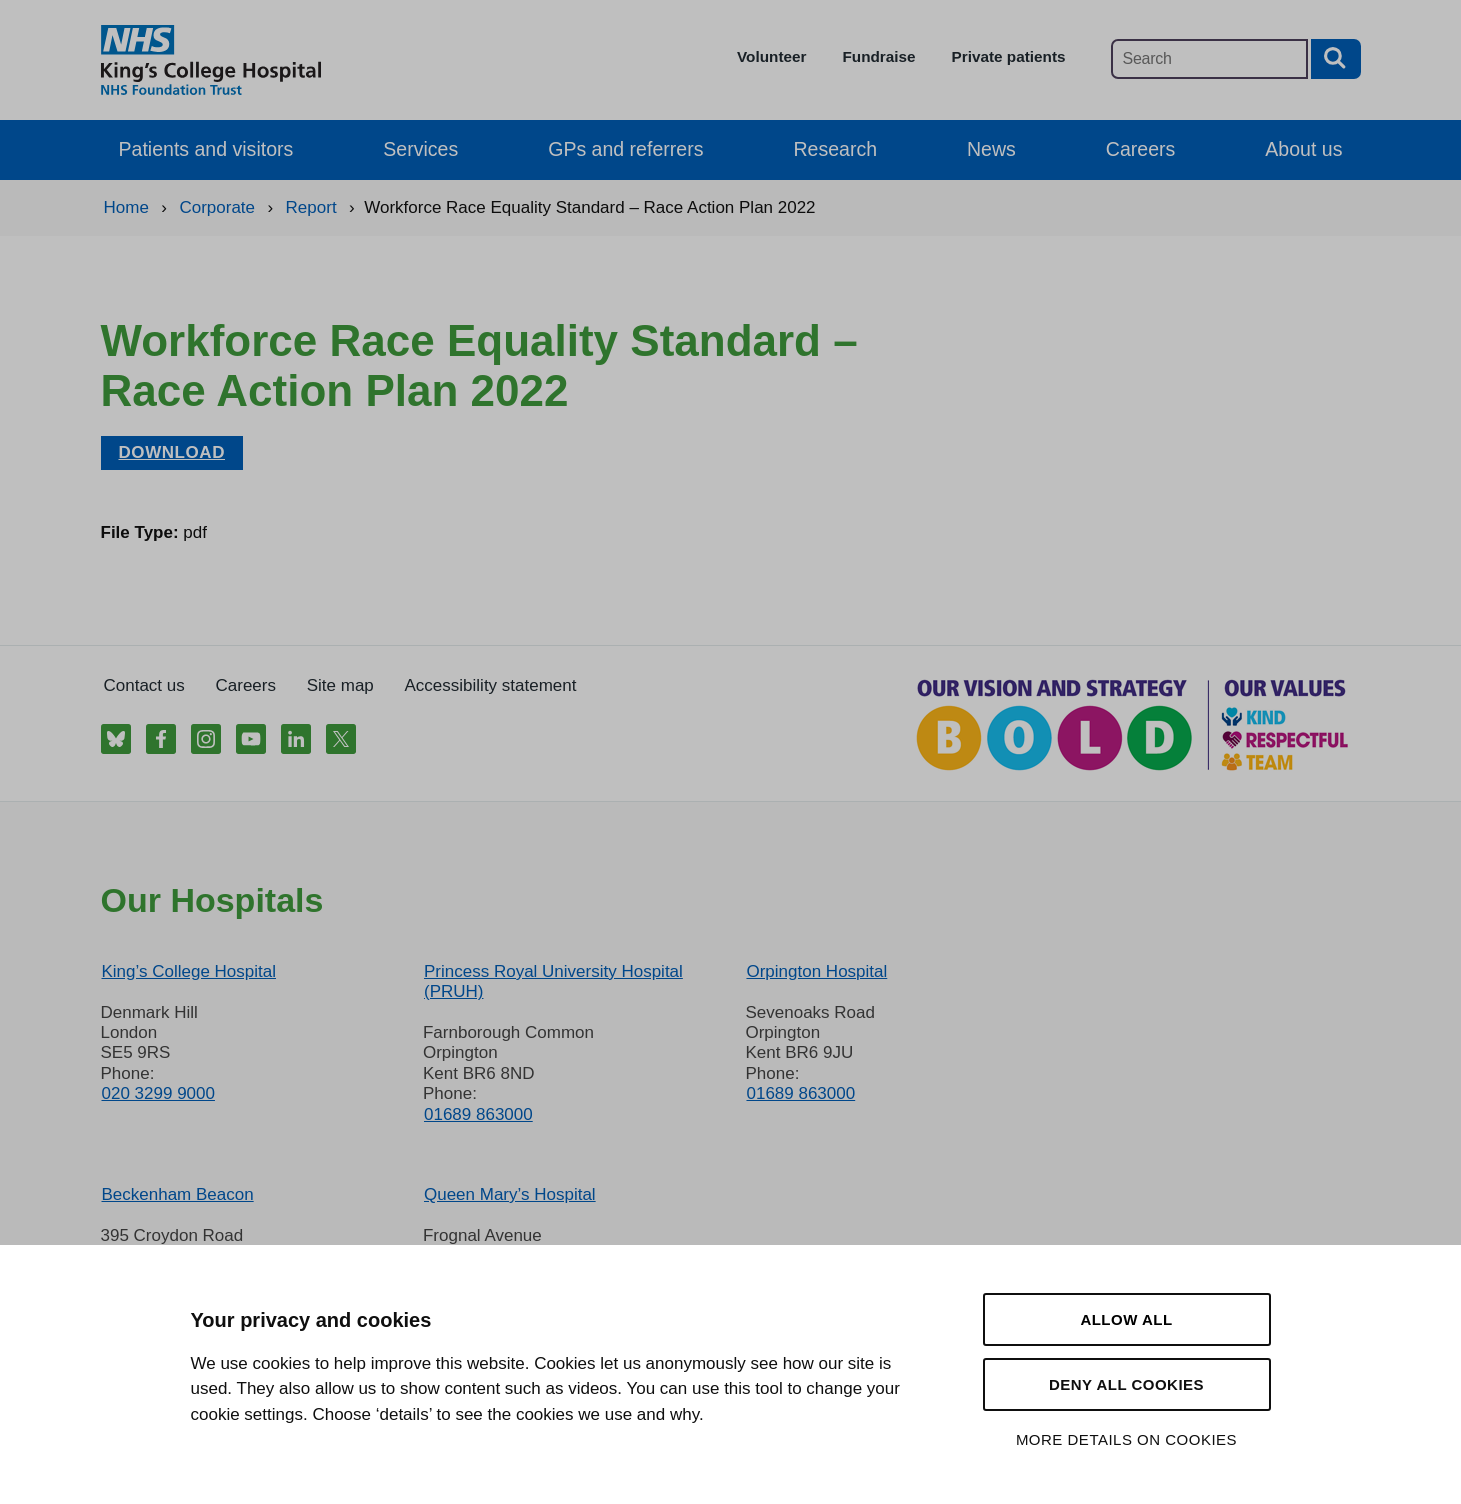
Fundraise (878, 56)
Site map (340, 685)
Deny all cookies (1126, 1384)
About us (1303, 149)
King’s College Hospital (189, 971)
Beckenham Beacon (178, 1194)
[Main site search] (1209, 59)
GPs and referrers (625, 149)
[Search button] (1336, 59)
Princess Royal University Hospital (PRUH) (553, 981)
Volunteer (771, 56)
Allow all (1126, 1319)
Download (172, 452)
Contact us (144, 685)
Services (420, 149)
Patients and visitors (206, 149)
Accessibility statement (491, 685)
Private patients (1009, 56)
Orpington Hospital (816, 971)
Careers (1140, 149)
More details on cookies (1126, 1439)
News (991, 149)
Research (835, 149)
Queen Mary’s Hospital (510, 1194)
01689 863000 (478, 1114)
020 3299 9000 (158, 1093)
